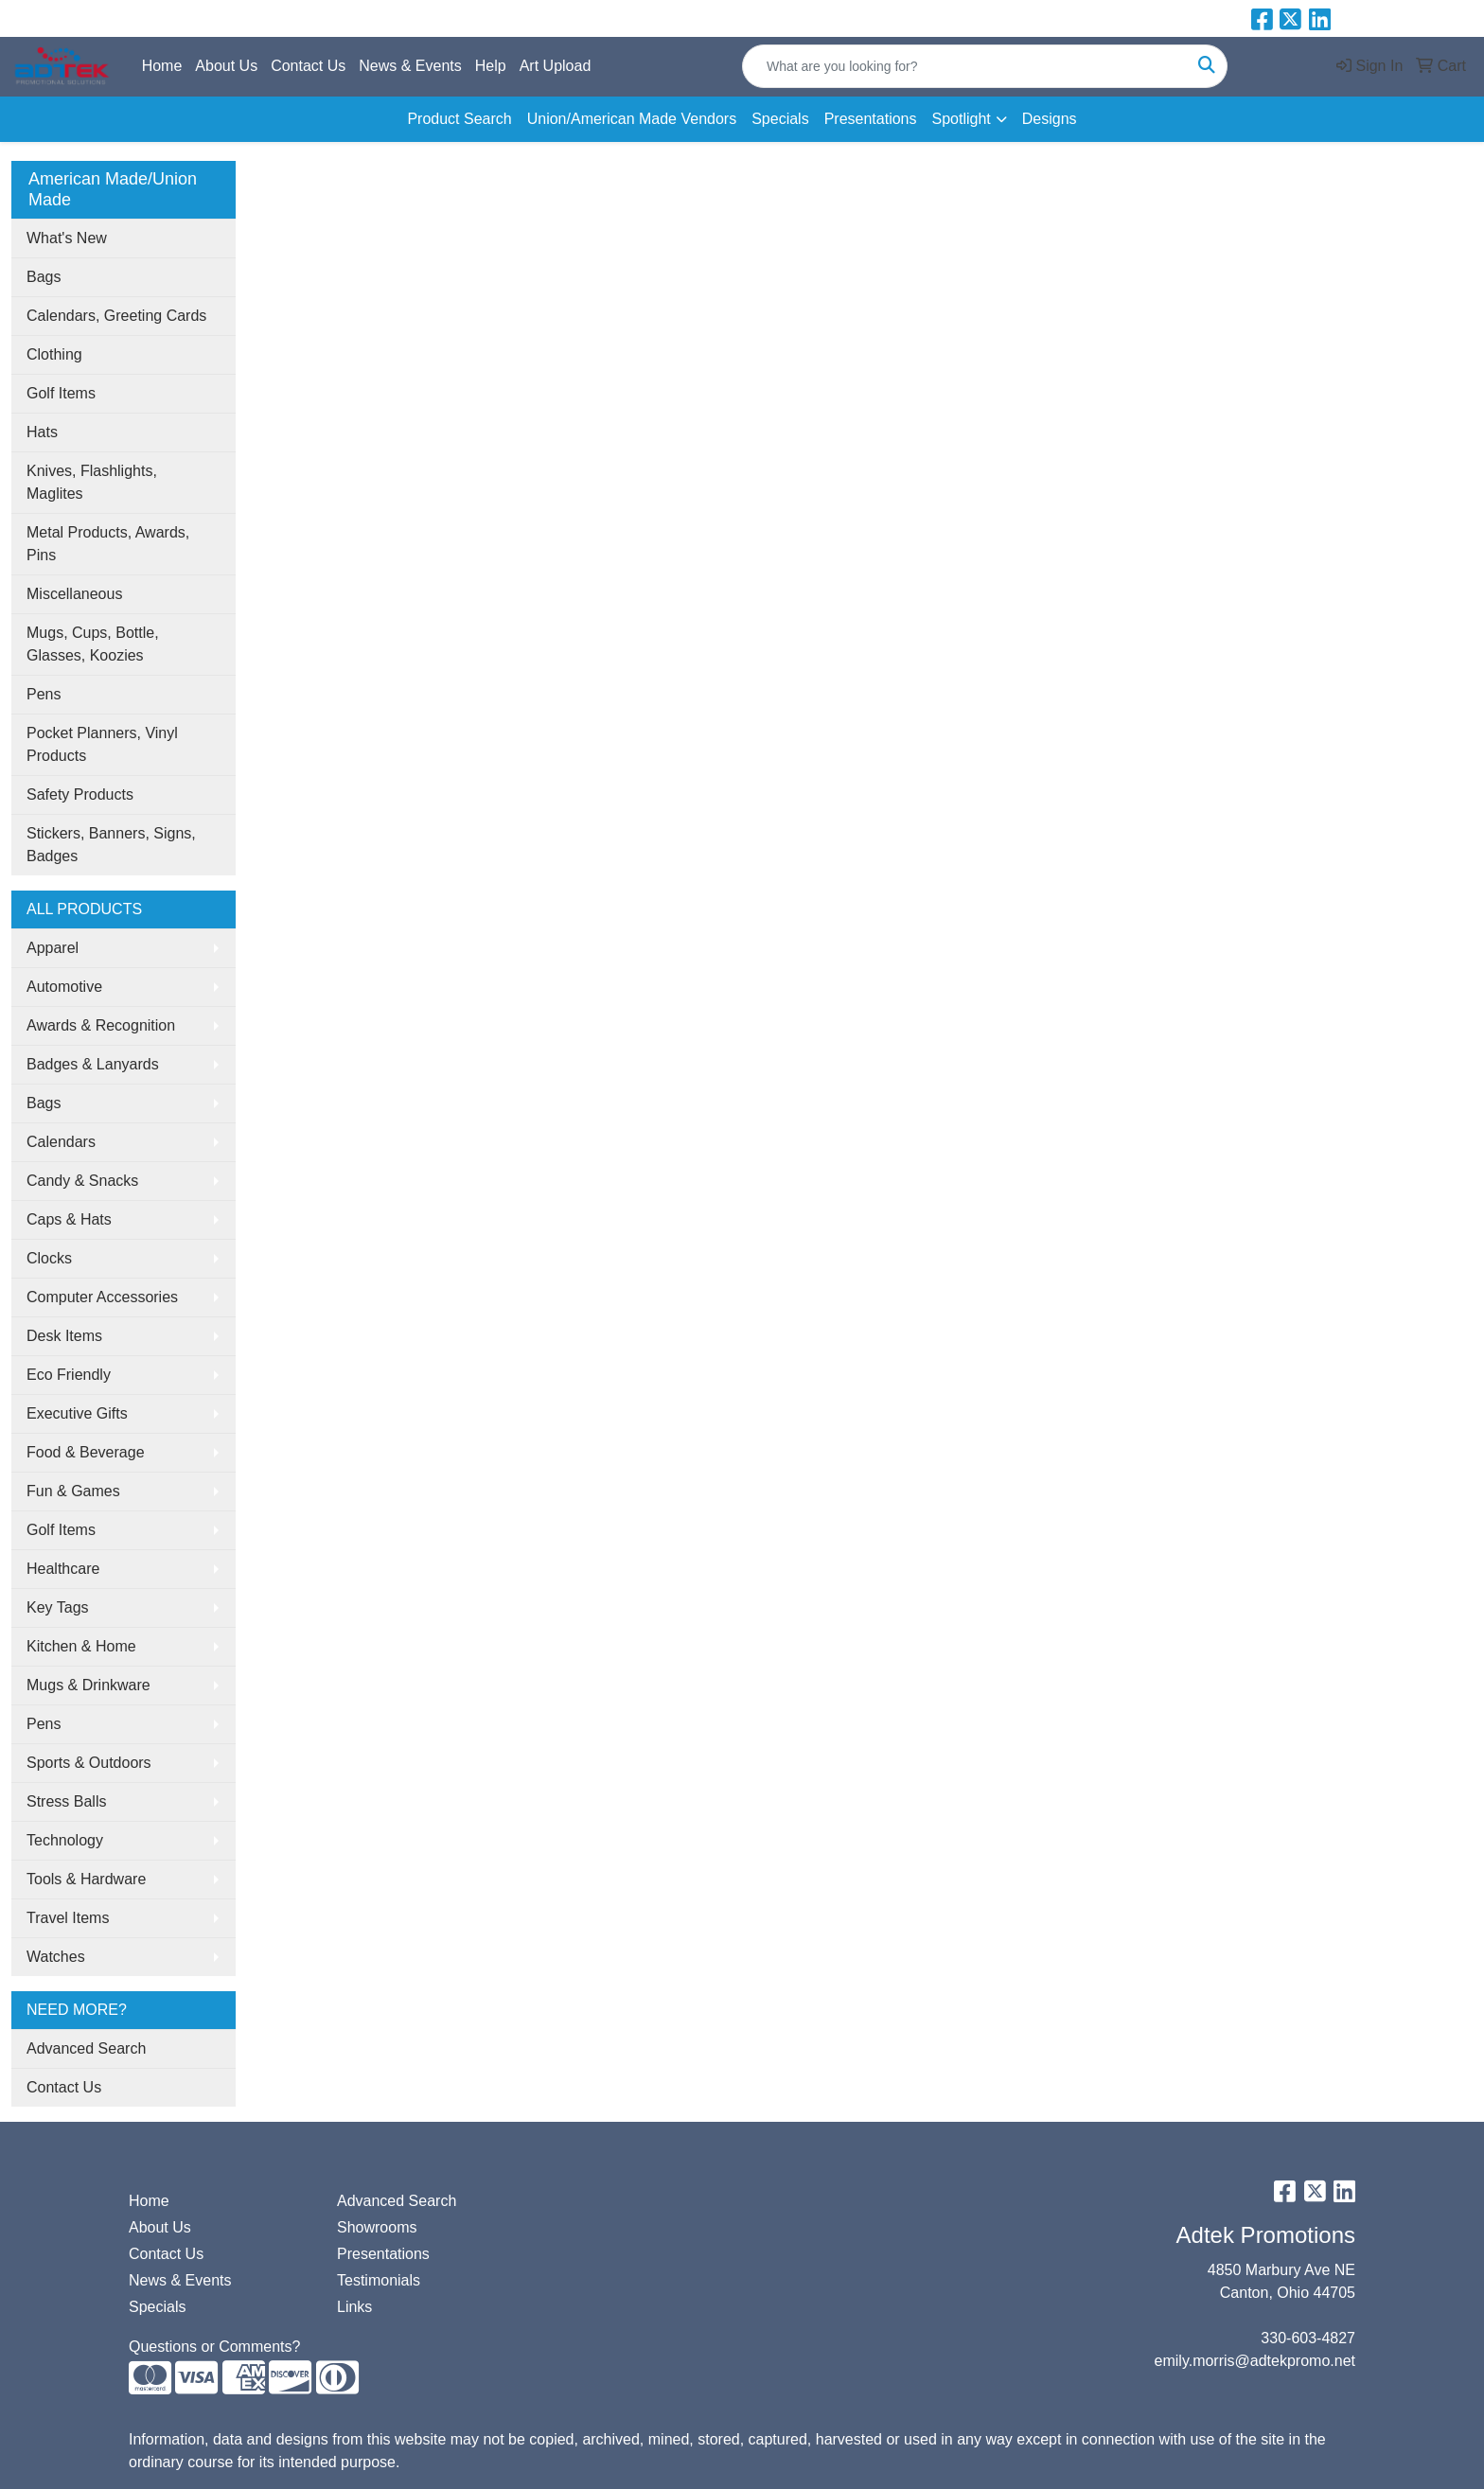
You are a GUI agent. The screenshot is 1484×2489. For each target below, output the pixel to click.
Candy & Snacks (82, 1181)
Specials (779, 119)
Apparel (52, 948)
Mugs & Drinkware (88, 1685)
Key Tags (57, 1607)
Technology (64, 1840)
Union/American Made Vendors (631, 119)
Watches (55, 1957)
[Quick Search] (965, 66)
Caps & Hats (69, 1219)
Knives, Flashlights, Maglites (91, 482)
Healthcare (62, 1569)
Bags (43, 277)
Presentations (870, 119)
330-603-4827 (1308, 2338)
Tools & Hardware (86, 1879)
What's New (66, 238)
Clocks (49, 1258)
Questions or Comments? (214, 2347)
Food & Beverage (85, 1452)
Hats (42, 432)
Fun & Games (73, 1491)
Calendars (61, 1142)
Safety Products (79, 794)
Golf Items (61, 393)
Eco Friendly (68, 1375)
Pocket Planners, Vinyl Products (102, 744)
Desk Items (64, 1336)
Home (162, 66)
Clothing (54, 354)
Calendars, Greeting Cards (116, 316)
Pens (43, 694)
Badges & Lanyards (92, 1064)
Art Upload (556, 66)
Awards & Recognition (100, 1025)
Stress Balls (66, 1801)
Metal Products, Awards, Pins (107, 543)
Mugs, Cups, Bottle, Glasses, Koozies (92, 644)
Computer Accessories (102, 1297)
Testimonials (378, 2280)
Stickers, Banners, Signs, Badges (111, 844)
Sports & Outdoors (88, 1763)
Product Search (459, 119)
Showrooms (376, 2227)
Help (490, 66)
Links (354, 2307)
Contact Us (308, 66)
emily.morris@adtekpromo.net (1255, 2361)
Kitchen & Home (81, 1646)
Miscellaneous (74, 594)
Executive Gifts (77, 1413)
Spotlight (960, 119)
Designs (1049, 119)
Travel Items (67, 1918)
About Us (226, 66)
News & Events (410, 66)
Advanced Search (86, 2048)
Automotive (64, 987)
